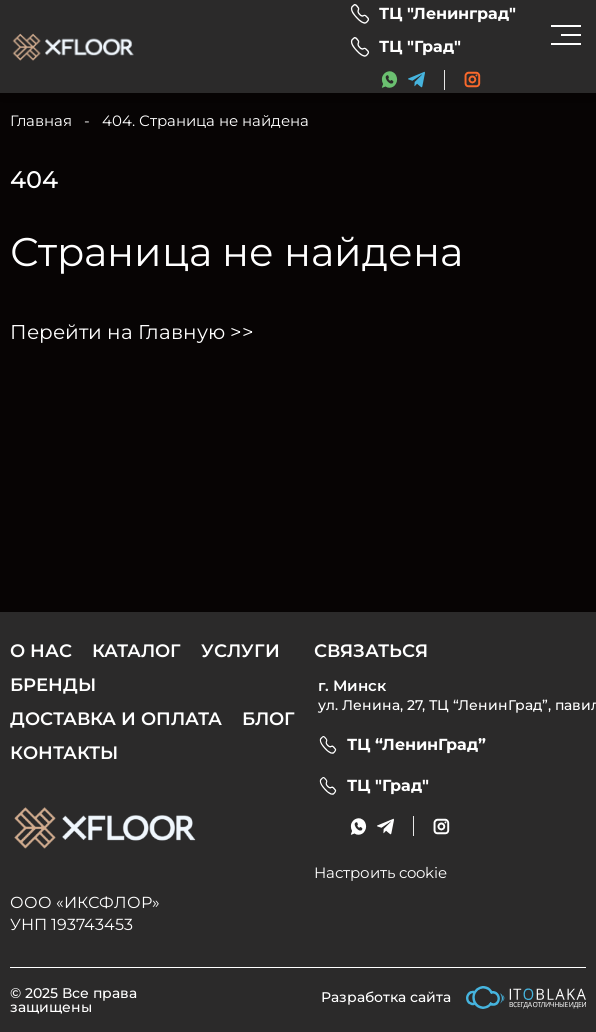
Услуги (240, 651)
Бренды (53, 685)
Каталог (136, 651)
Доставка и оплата (116, 719)
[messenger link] (389, 79)
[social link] (472, 79)
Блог (268, 719)
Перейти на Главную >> (132, 332)
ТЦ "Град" (420, 47)
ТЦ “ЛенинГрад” (416, 745)
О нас (41, 651)
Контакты (64, 753)
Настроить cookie (380, 872)
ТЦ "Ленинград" (447, 14)
